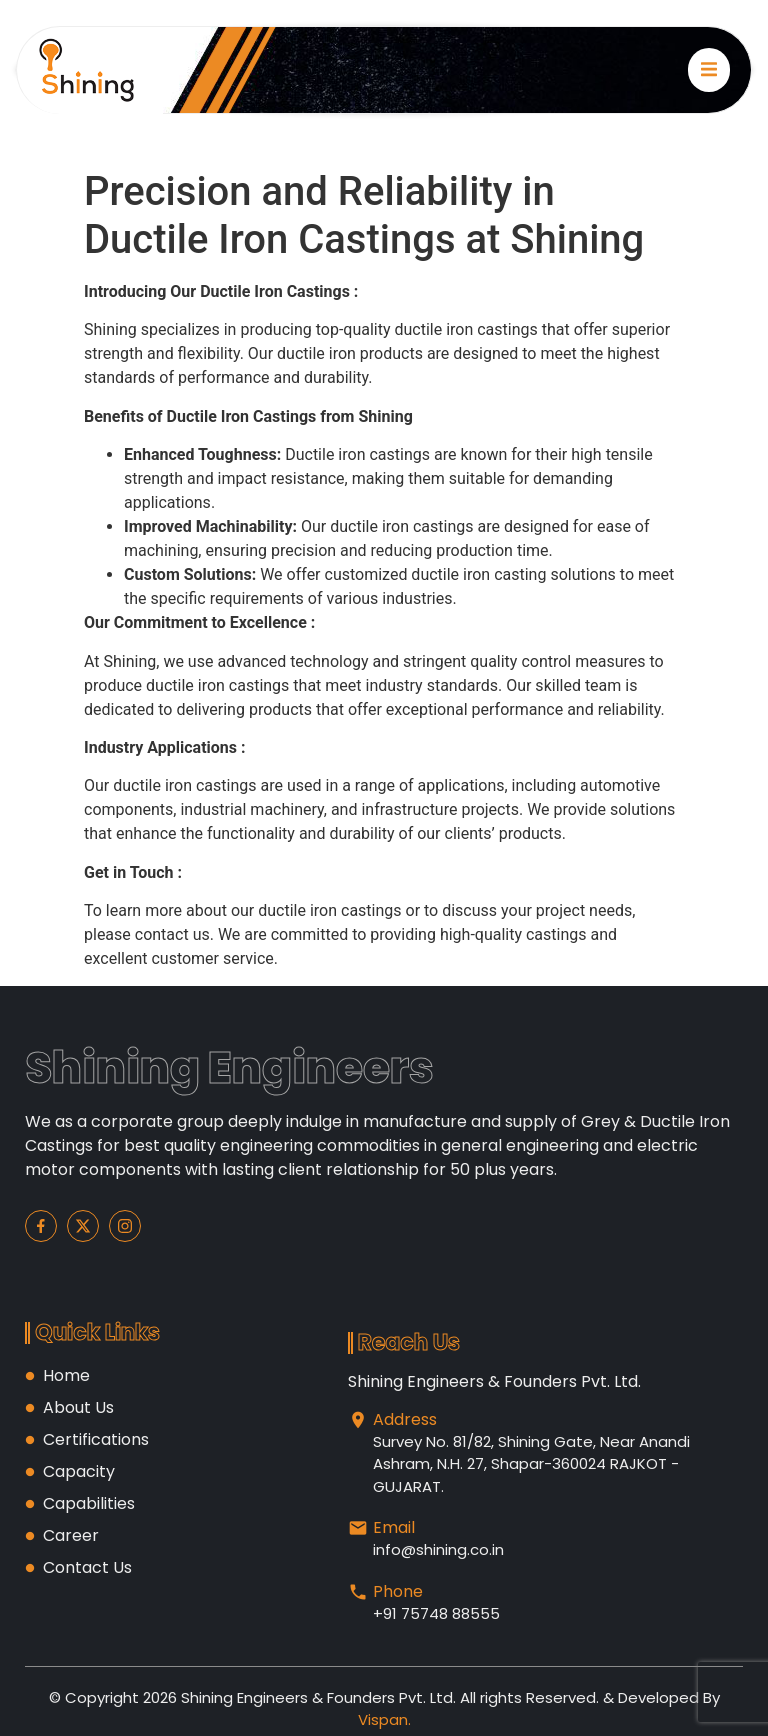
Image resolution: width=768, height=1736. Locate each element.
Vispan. (384, 1719)
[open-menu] (709, 70)
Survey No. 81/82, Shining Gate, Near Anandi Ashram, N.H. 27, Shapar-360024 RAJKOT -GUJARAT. (531, 1464)
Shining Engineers (229, 1067)
